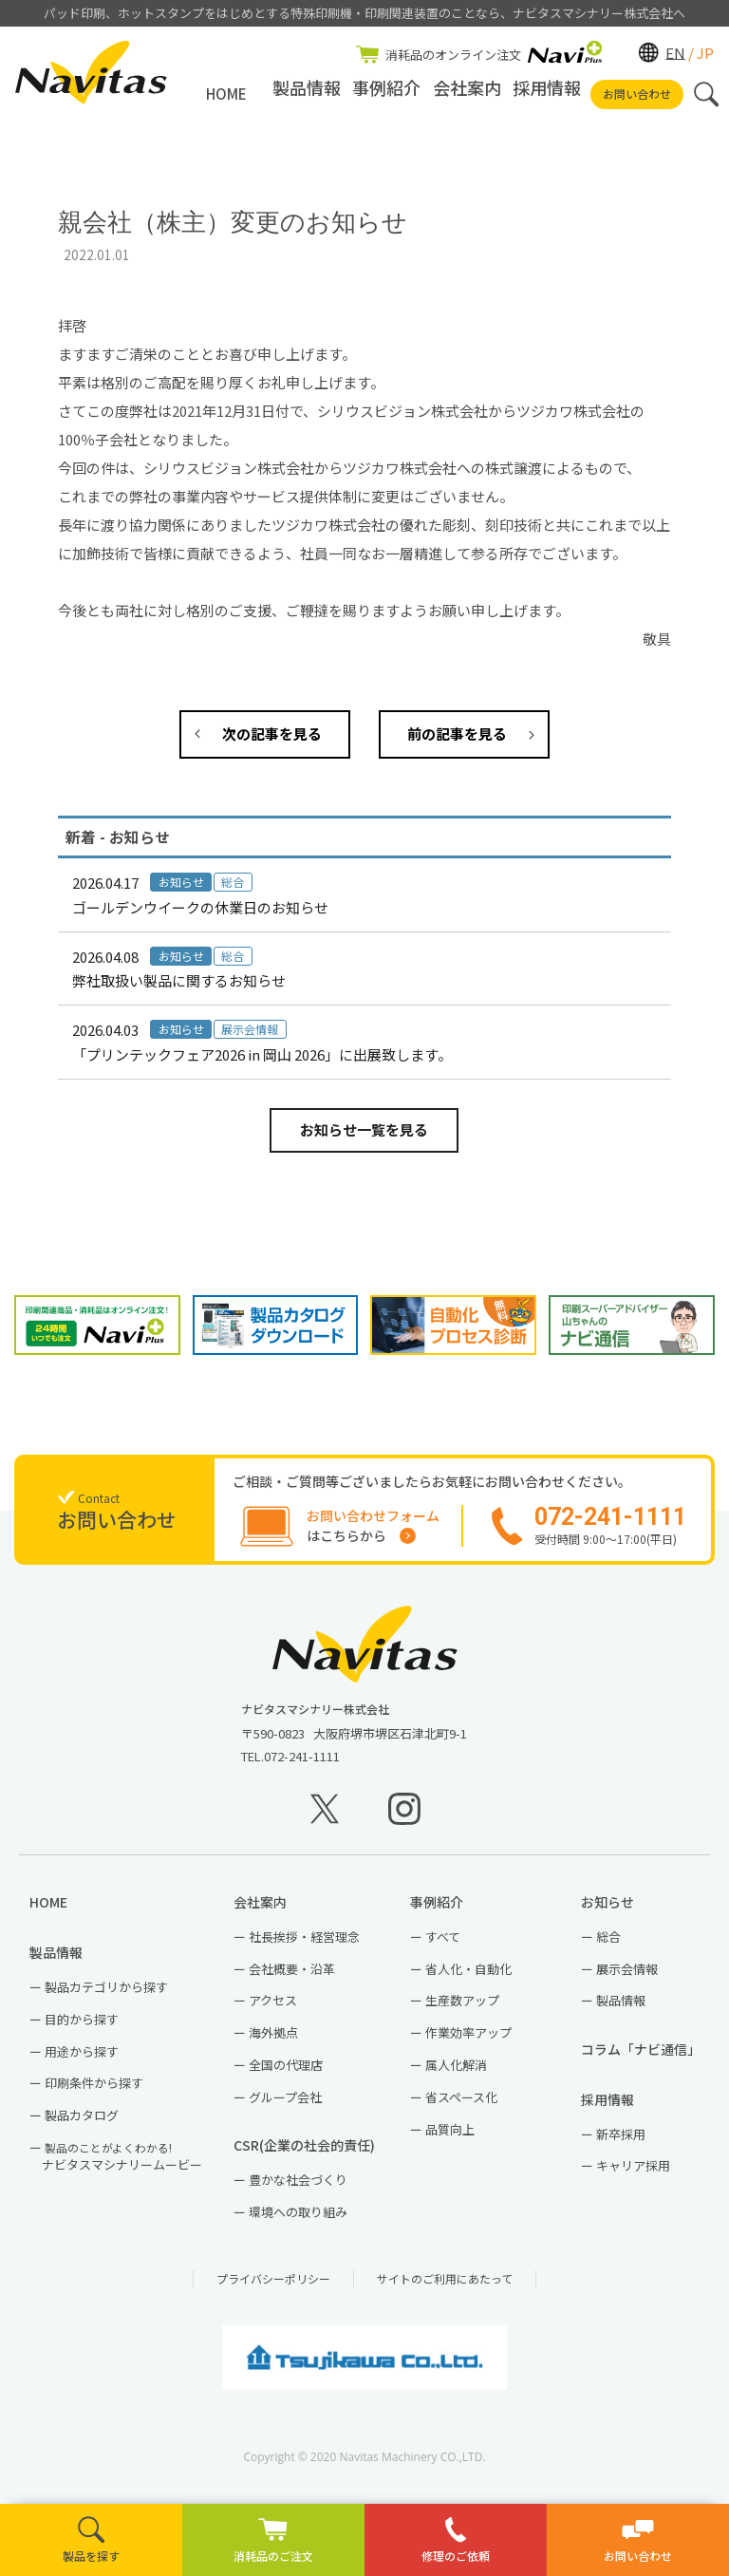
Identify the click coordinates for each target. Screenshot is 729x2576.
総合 (608, 1944)
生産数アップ (462, 2009)
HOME (226, 93)
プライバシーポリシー (273, 2286)
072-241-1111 (302, 1764)
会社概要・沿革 (292, 1976)
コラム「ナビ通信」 (644, 2056)
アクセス (273, 2009)
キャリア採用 (633, 2174)
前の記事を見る (457, 733)
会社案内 (467, 93)
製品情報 (306, 93)
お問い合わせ (637, 93)
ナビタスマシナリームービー (122, 2164)
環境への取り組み (298, 2219)
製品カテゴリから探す (106, 1994)
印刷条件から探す (94, 2091)
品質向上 (450, 2137)
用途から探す (82, 2059)
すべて (442, 1944)
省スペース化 (461, 2105)
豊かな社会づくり (298, 2187)
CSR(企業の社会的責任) (311, 2153)
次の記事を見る (272, 733)
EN (675, 52)
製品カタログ (82, 2124)
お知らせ (614, 1910)
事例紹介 (386, 93)
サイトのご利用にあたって (445, 2286)
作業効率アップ (468, 2041)
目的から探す (82, 2027)
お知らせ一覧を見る (364, 1129)
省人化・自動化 (468, 1976)
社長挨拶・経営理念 (304, 1944)
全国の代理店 (286, 2072)
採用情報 (546, 93)
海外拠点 (273, 2041)
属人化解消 (456, 2072)
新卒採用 (620, 2142)
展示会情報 (627, 1976)
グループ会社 (285, 2105)
